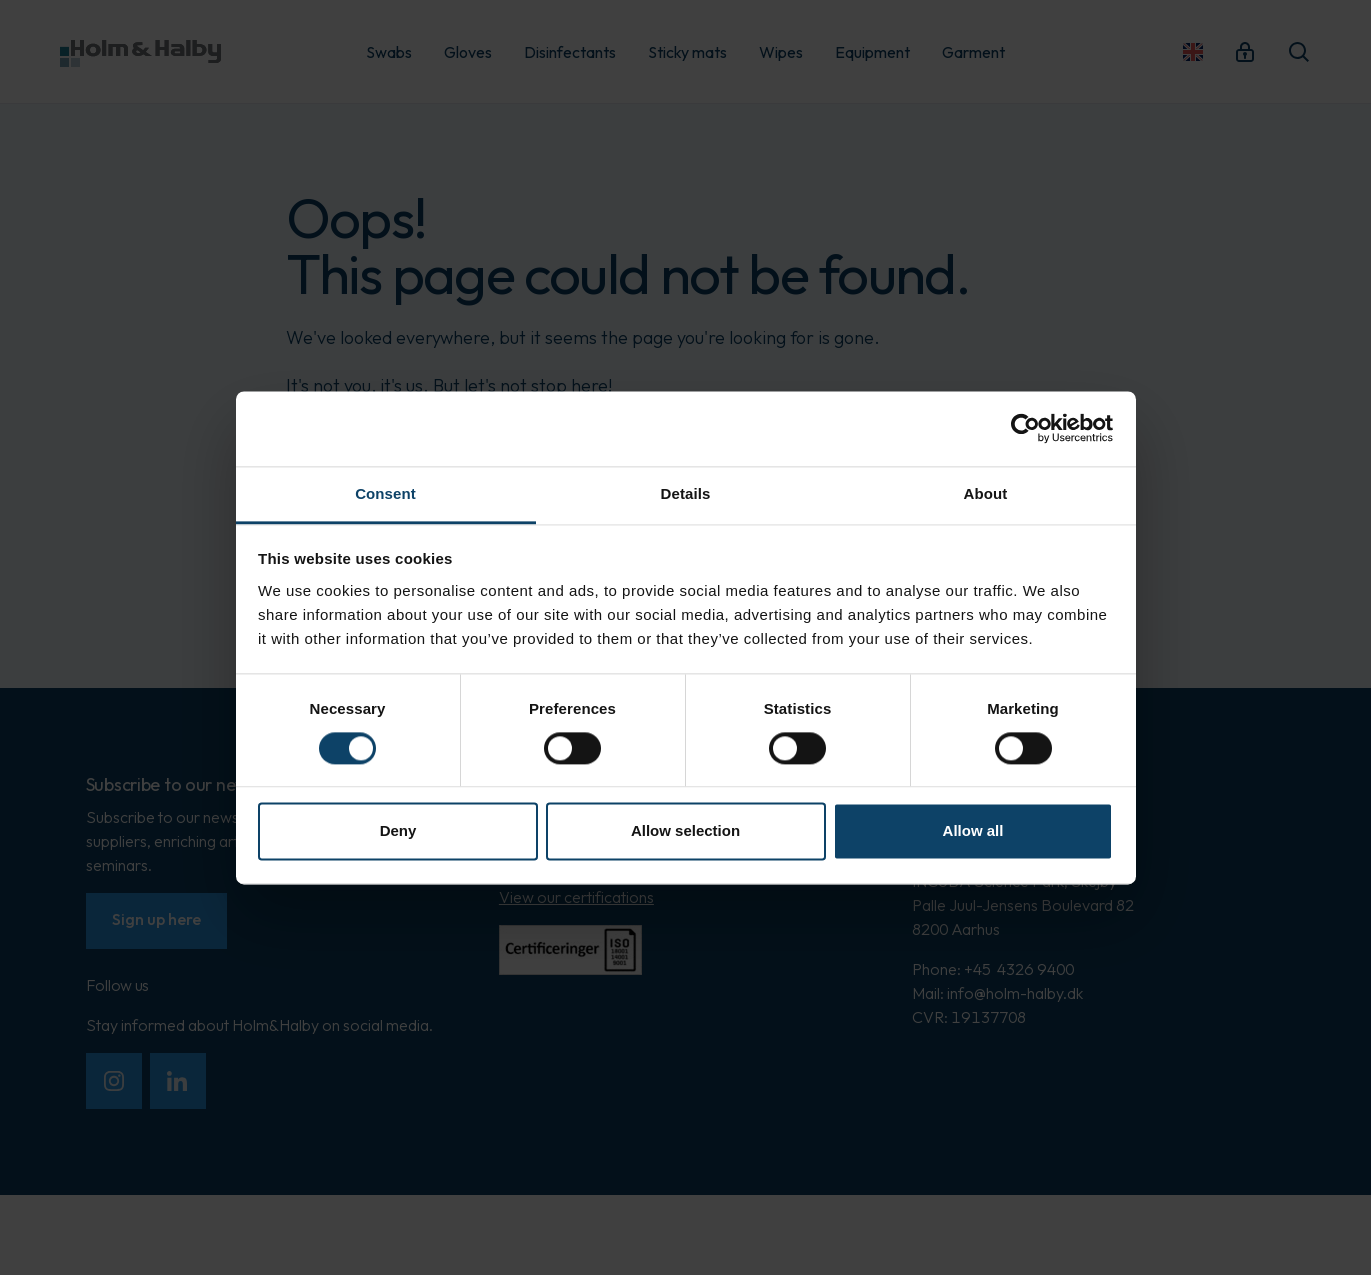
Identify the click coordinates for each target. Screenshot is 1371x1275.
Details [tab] (686, 493)
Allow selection (685, 831)
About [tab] (986, 493)
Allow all (973, 831)
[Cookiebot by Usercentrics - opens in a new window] (1025, 428)
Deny (398, 831)
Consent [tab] (385, 493)
